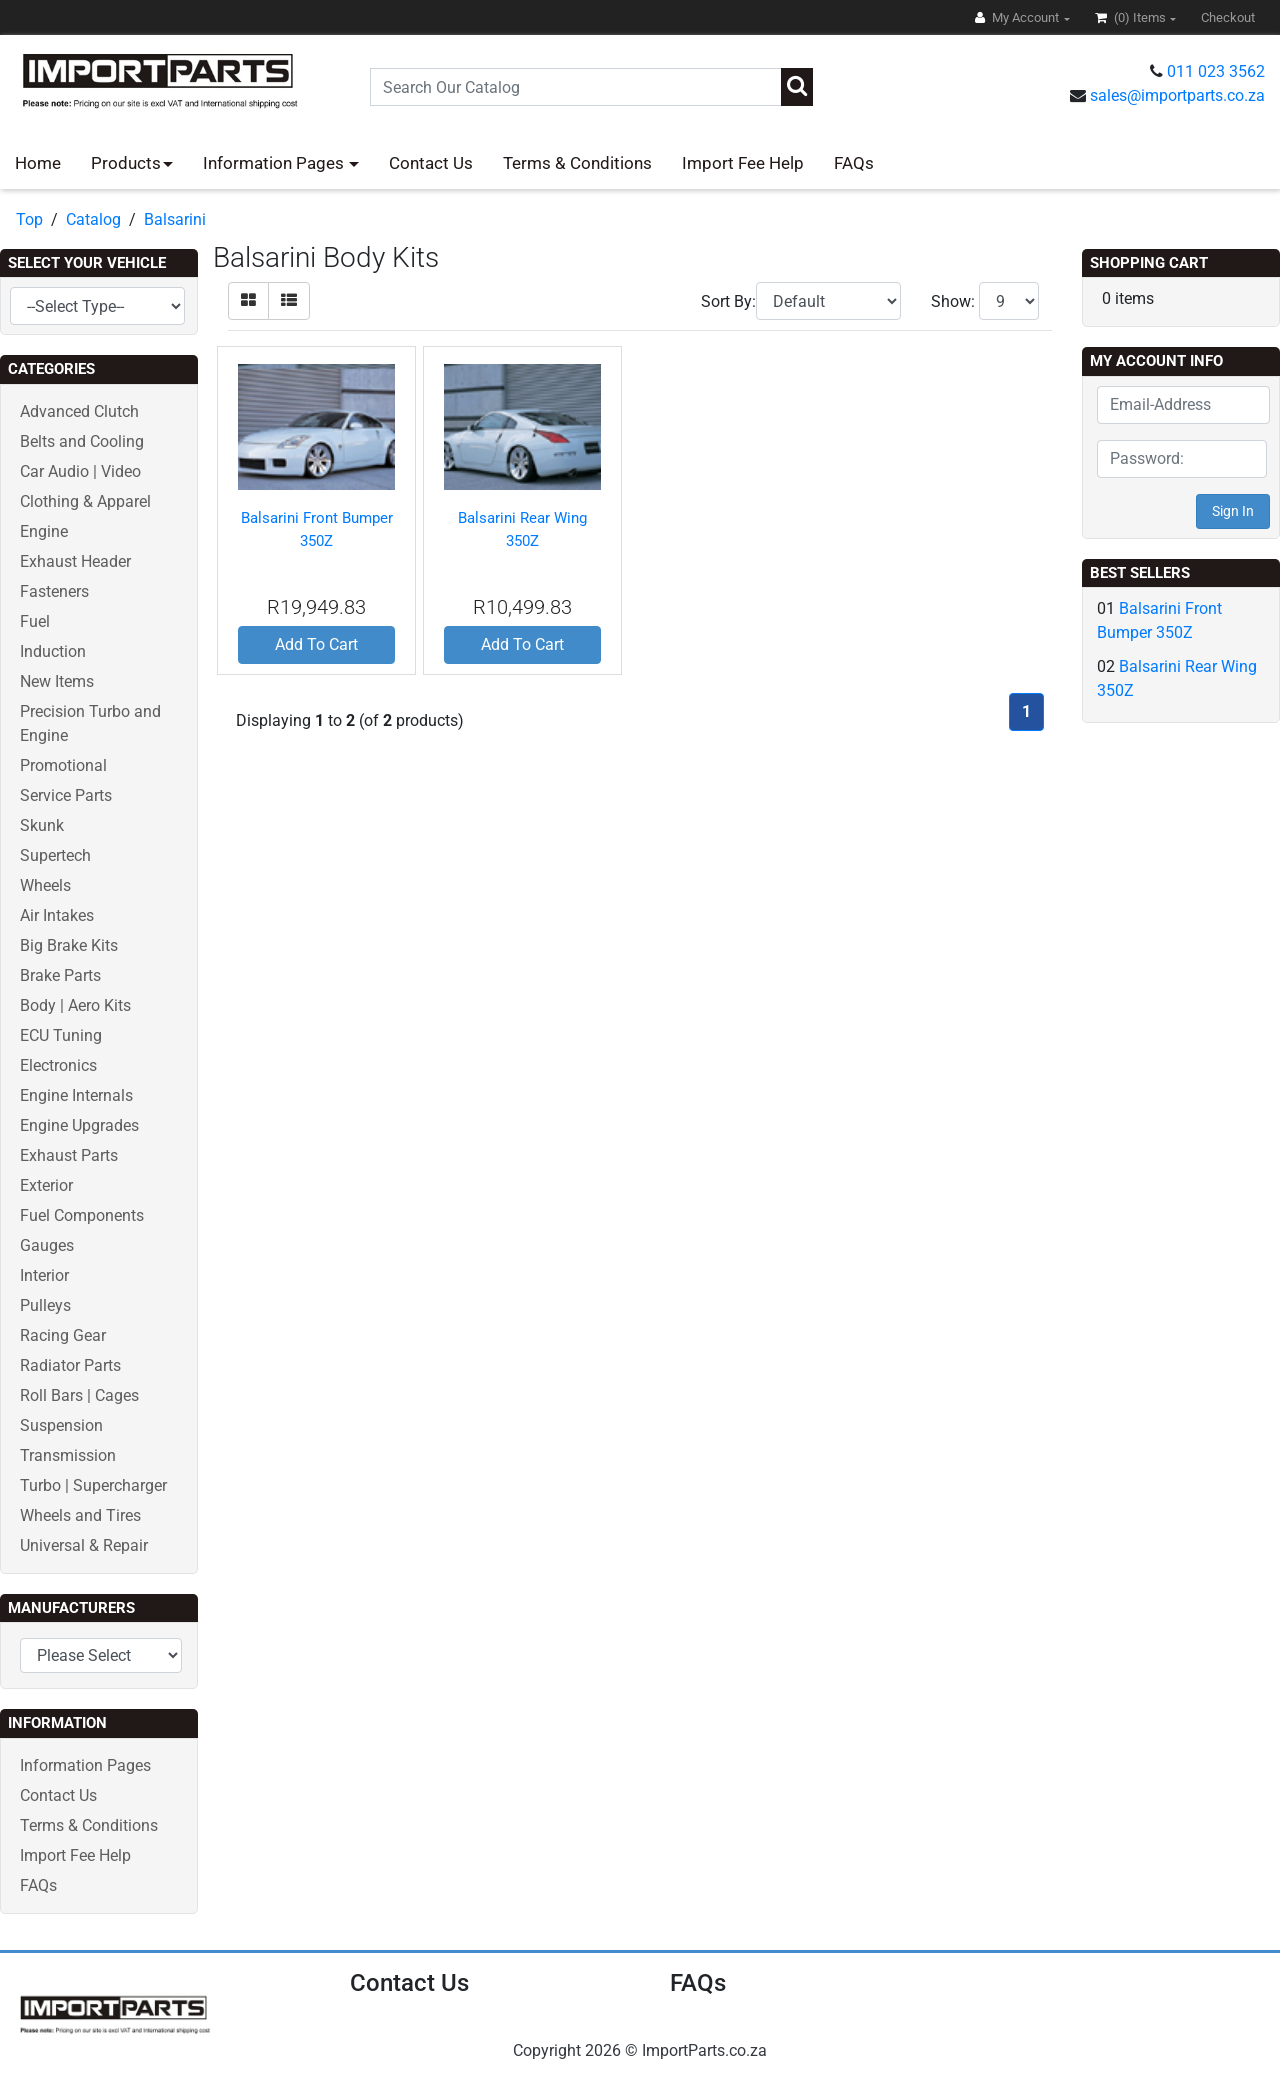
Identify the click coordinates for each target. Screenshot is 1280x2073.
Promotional (63, 765)
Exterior (46, 1185)
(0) (1132, 17)
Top (29, 219)
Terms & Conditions (577, 163)
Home (38, 163)
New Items (57, 681)
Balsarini (175, 219)
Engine (44, 531)
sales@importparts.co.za (1177, 95)
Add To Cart (316, 644)
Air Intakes (57, 915)
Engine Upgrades (79, 1125)
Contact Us (431, 163)
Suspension (61, 1425)
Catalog (93, 219)
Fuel (35, 621)
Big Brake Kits (69, 945)
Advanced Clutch (79, 411)
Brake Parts (60, 975)
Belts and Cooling (82, 441)
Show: (953, 301)
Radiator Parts (70, 1365)
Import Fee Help (743, 163)
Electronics (58, 1065)
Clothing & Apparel (85, 501)
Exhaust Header (75, 561)
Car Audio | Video (80, 471)
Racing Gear (63, 1335)
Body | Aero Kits (75, 1005)
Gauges (47, 1245)
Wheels (45, 885)
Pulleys (45, 1305)
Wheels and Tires (80, 1515)
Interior (44, 1275)
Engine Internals (76, 1095)
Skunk (42, 825)
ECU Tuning (61, 1035)
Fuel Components (82, 1215)
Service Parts (66, 795)
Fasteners (54, 591)
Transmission (68, 1455)
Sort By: (728, 301)
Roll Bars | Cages (79, 1395)
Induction (53, 651)
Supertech (55, 855)
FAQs (854, 163)
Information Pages (275, 163)
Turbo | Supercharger (93, 1485)
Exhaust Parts (69, 1155)
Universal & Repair (84, 1545)
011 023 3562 (1216, 71)
